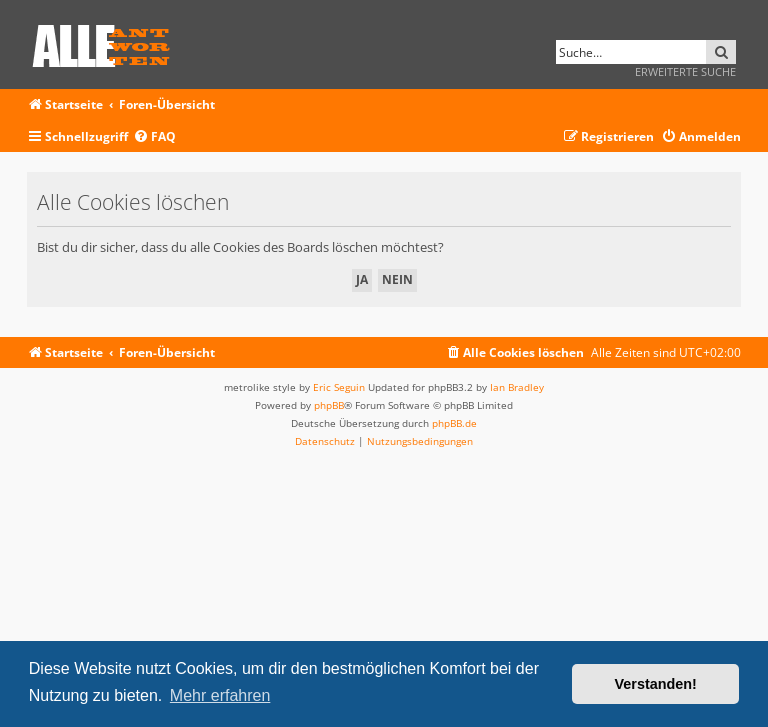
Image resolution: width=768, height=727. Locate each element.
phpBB (329, 405)
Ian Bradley (517, 387)
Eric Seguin (339, 387)
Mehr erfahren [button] (220, 695)
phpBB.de (454, 423)
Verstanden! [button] (656, 684)
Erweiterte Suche (685, 71)
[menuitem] (154, 137)
